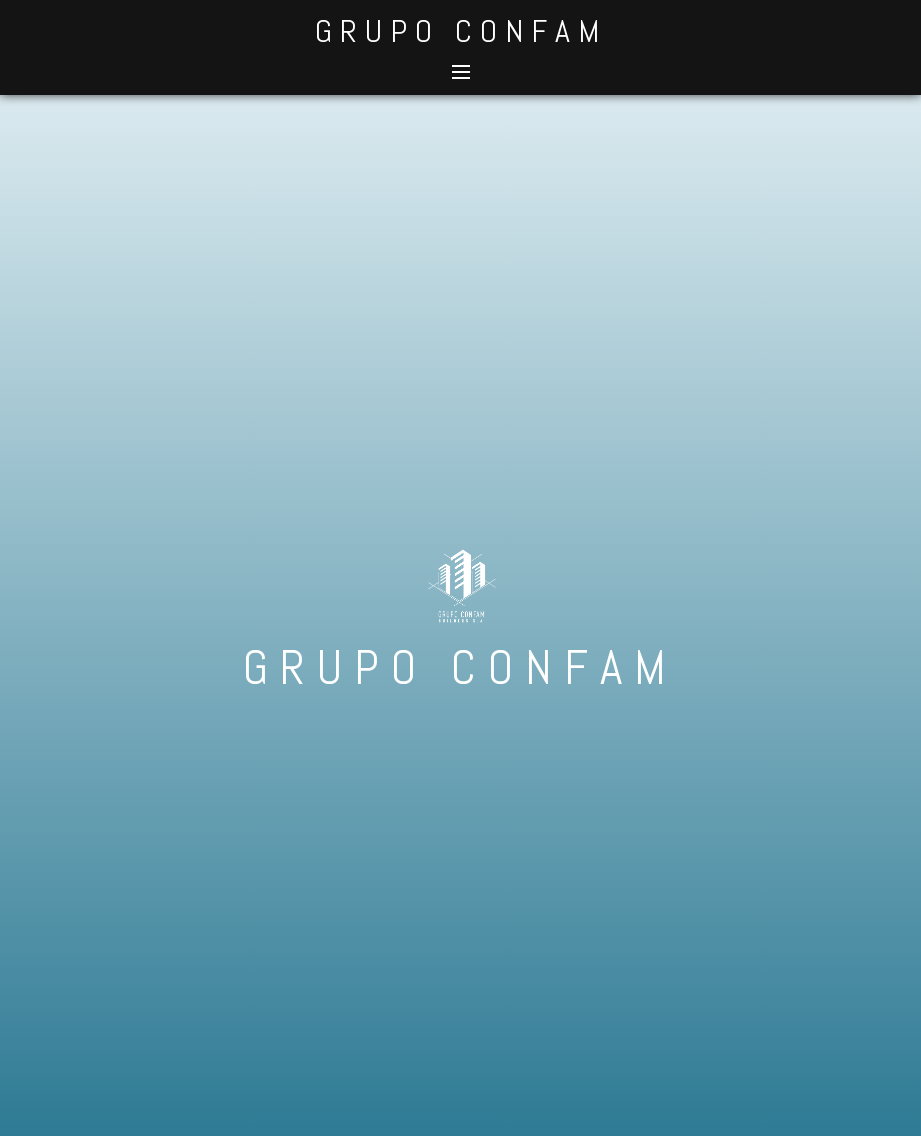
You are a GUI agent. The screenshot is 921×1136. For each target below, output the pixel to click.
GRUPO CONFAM (461, 31)
